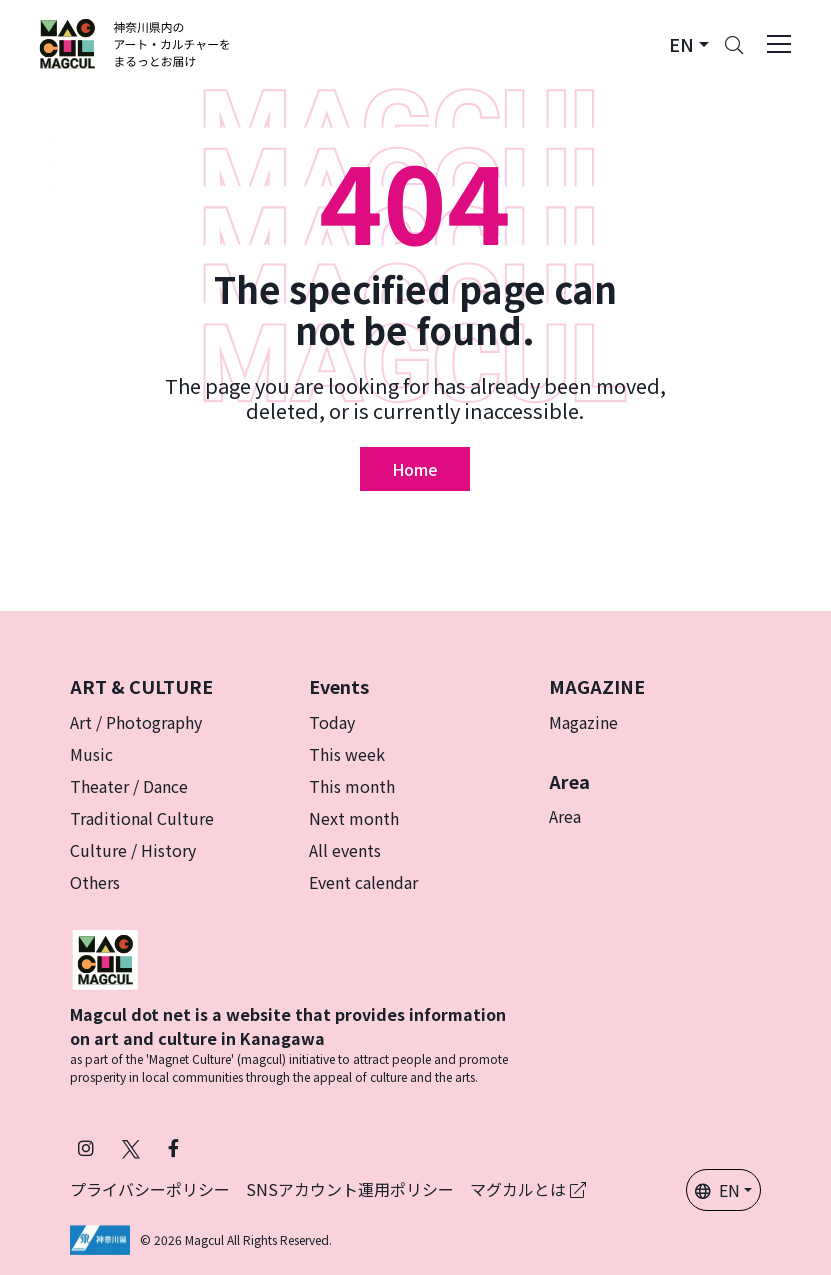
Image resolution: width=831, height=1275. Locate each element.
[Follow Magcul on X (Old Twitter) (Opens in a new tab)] (131, 1147)
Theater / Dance (129, 786)
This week (347, 754)
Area (565, 816)
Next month (354, 818)
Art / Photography (136, 722)
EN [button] (717, 1190)
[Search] (734, 44)
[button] (689, 44)
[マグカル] (105, 957)
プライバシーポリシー (150, 1189)
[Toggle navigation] (779, 44)
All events (345, 850)
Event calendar (363, 882)
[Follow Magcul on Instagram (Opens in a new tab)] (86, 1147)
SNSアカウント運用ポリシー (350, 1189)
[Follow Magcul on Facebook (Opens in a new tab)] (173, 1147)
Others (95, 882)
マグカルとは (528, 1189)
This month (352, 786)
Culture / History (133, 850)
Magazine (583, 722)
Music (91, 754)
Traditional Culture (142, 818)
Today (332, 722)
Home (415, 469)
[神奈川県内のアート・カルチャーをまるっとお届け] (135, 44)
